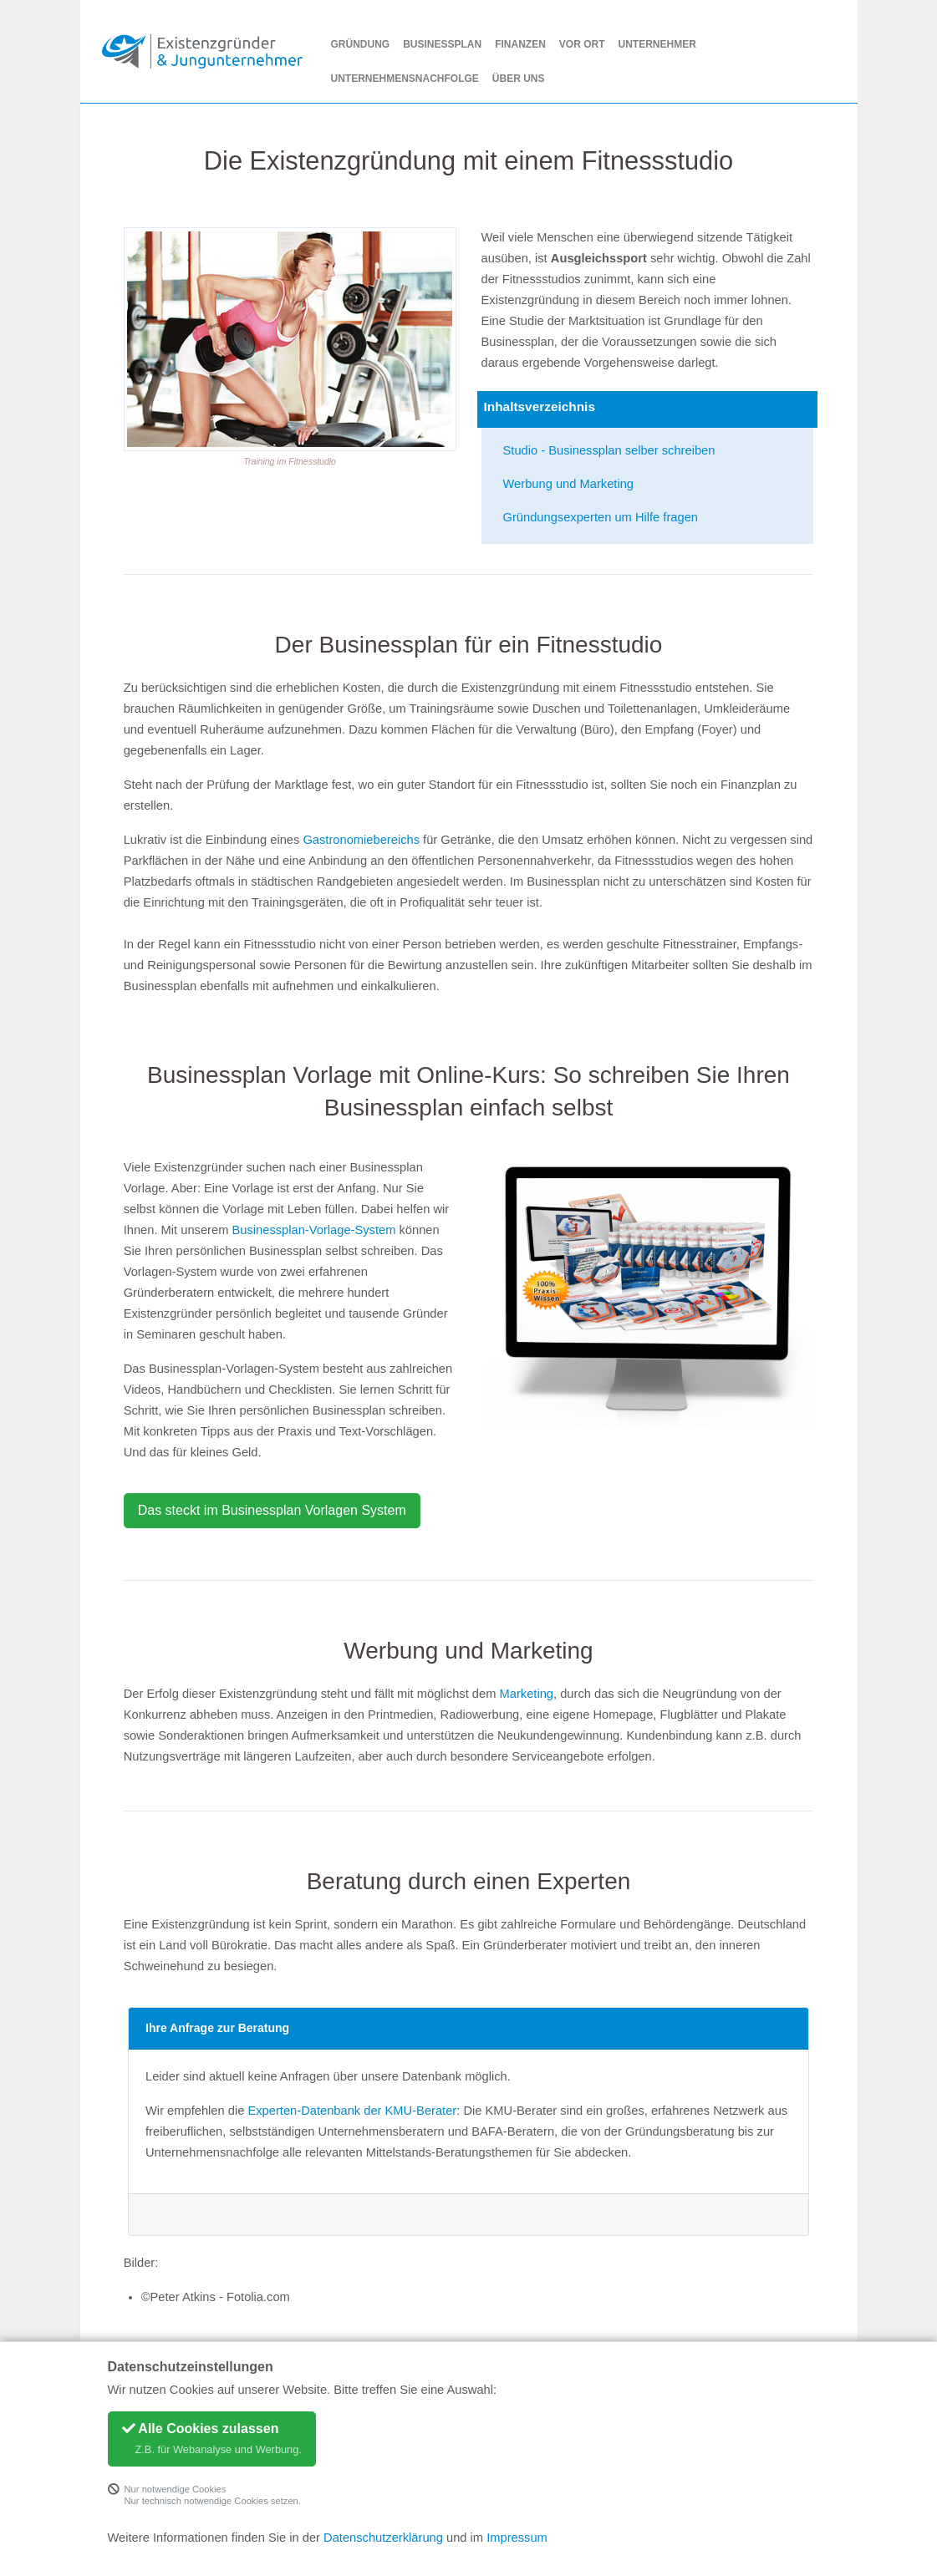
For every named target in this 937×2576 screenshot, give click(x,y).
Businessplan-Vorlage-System (314, 1230)
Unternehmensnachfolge (405, 78)
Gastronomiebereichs (361, 839)
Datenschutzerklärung (383, 2537)
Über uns (518, 78)
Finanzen (520, 44)
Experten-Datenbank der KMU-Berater (351, 2110)
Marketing (527, 1693)
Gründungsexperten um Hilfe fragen (601, 517)
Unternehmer (657, 44)
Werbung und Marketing (568, 483)
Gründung (360, 44)
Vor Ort (582, 44)
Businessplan (442, 44)
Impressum (516, 2537)
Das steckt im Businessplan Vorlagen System (272, 1510)
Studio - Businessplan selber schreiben (609, 450)
